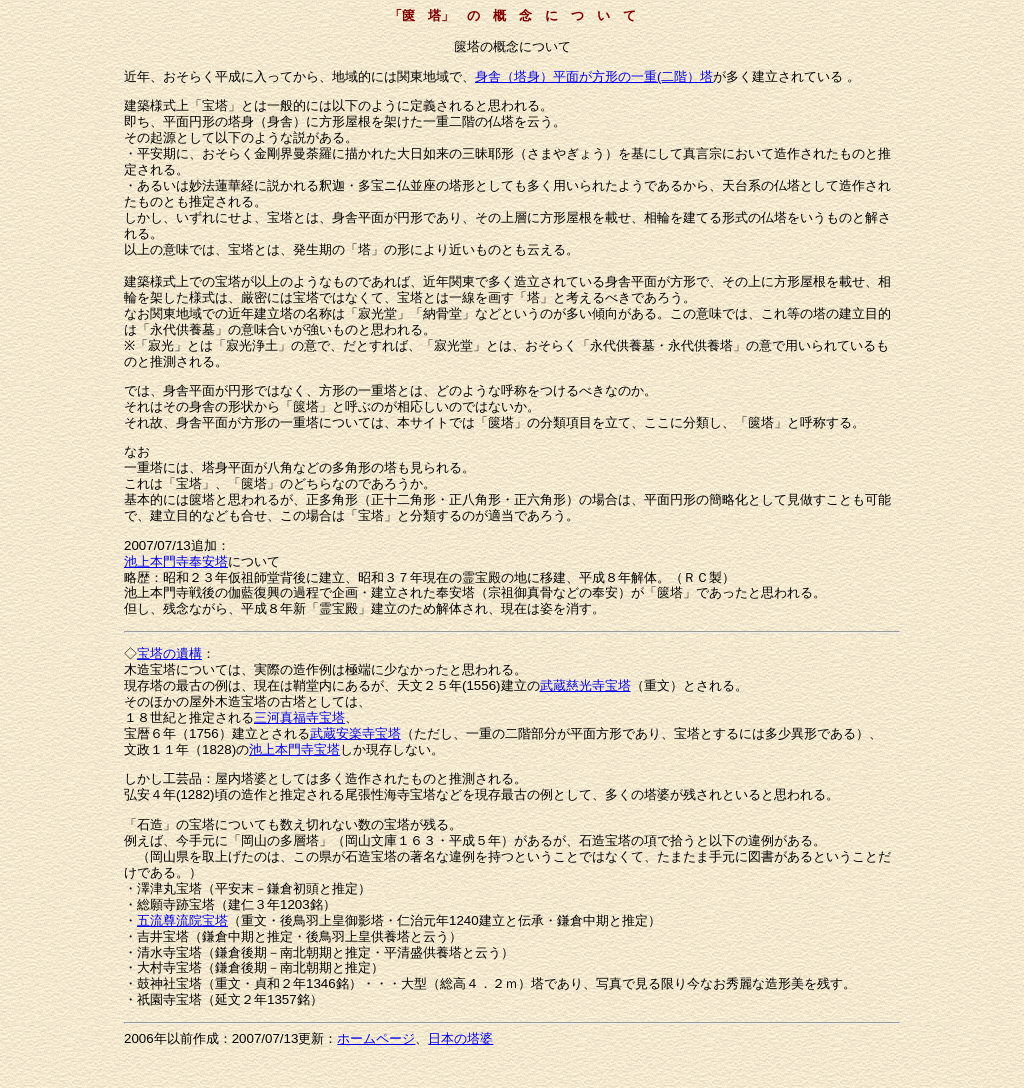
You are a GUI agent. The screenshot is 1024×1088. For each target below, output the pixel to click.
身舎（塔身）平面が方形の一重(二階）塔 (594, 76)
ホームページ (376, 1038)
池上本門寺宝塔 (294, 749)
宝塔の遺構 (169, 653)
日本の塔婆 (460, 1038)
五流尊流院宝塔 (182, 920)
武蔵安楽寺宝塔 (355, 733)
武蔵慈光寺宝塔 (585, 685)
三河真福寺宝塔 (299, 717)
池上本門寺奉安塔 (176, 561)
